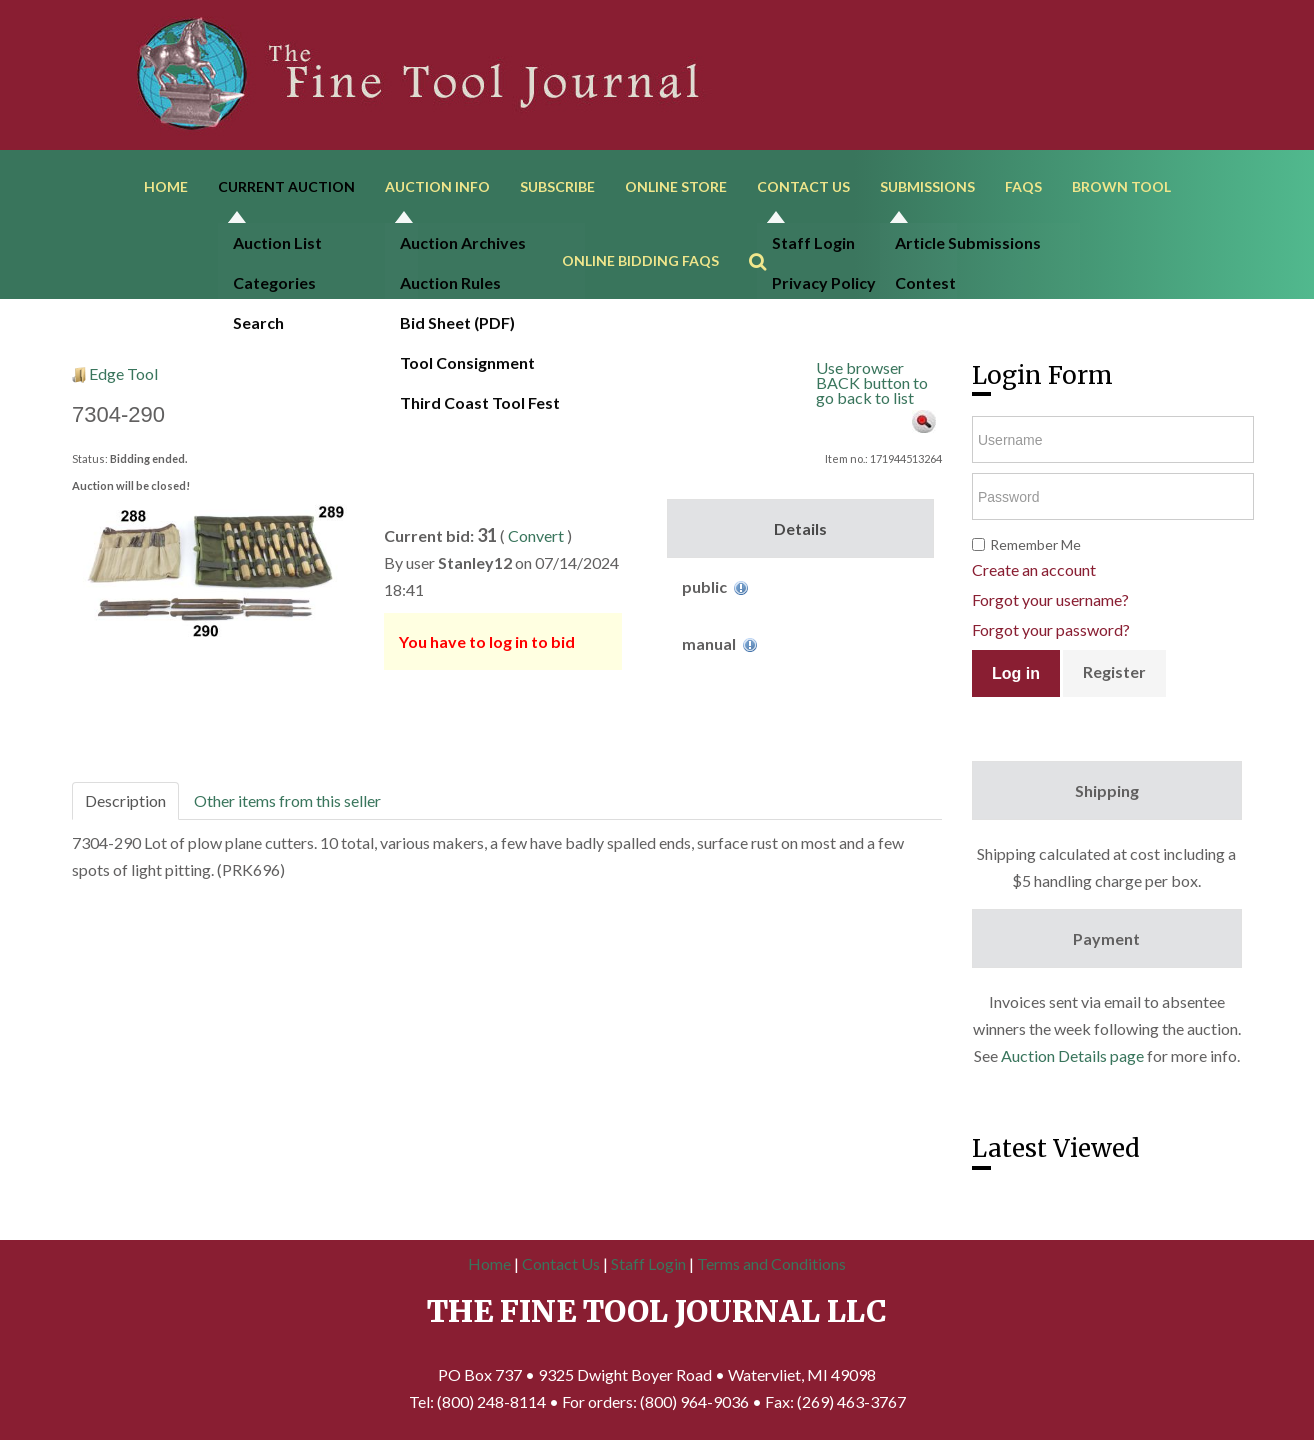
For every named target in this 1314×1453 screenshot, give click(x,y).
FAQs (1023, 187)
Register (1114, 675)
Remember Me (1035, 548)
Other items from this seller (287, 803)
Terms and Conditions (771, 1266)
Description (125, 803)
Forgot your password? (1051, 633)
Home (166, 187)
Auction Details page (1072, 1059)
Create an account (1034, 573)
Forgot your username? (1050, 603)
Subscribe (557, 187)
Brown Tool (1121, 187)
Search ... (767, 235)
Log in (1016, 676)
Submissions (927, 187)
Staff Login (648, 1266)
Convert (536, 538)
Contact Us (803, 187)
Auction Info (437, 187)
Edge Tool (123, 376)
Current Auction (286, 187)
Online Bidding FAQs (640, 263)
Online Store (676, 187)
